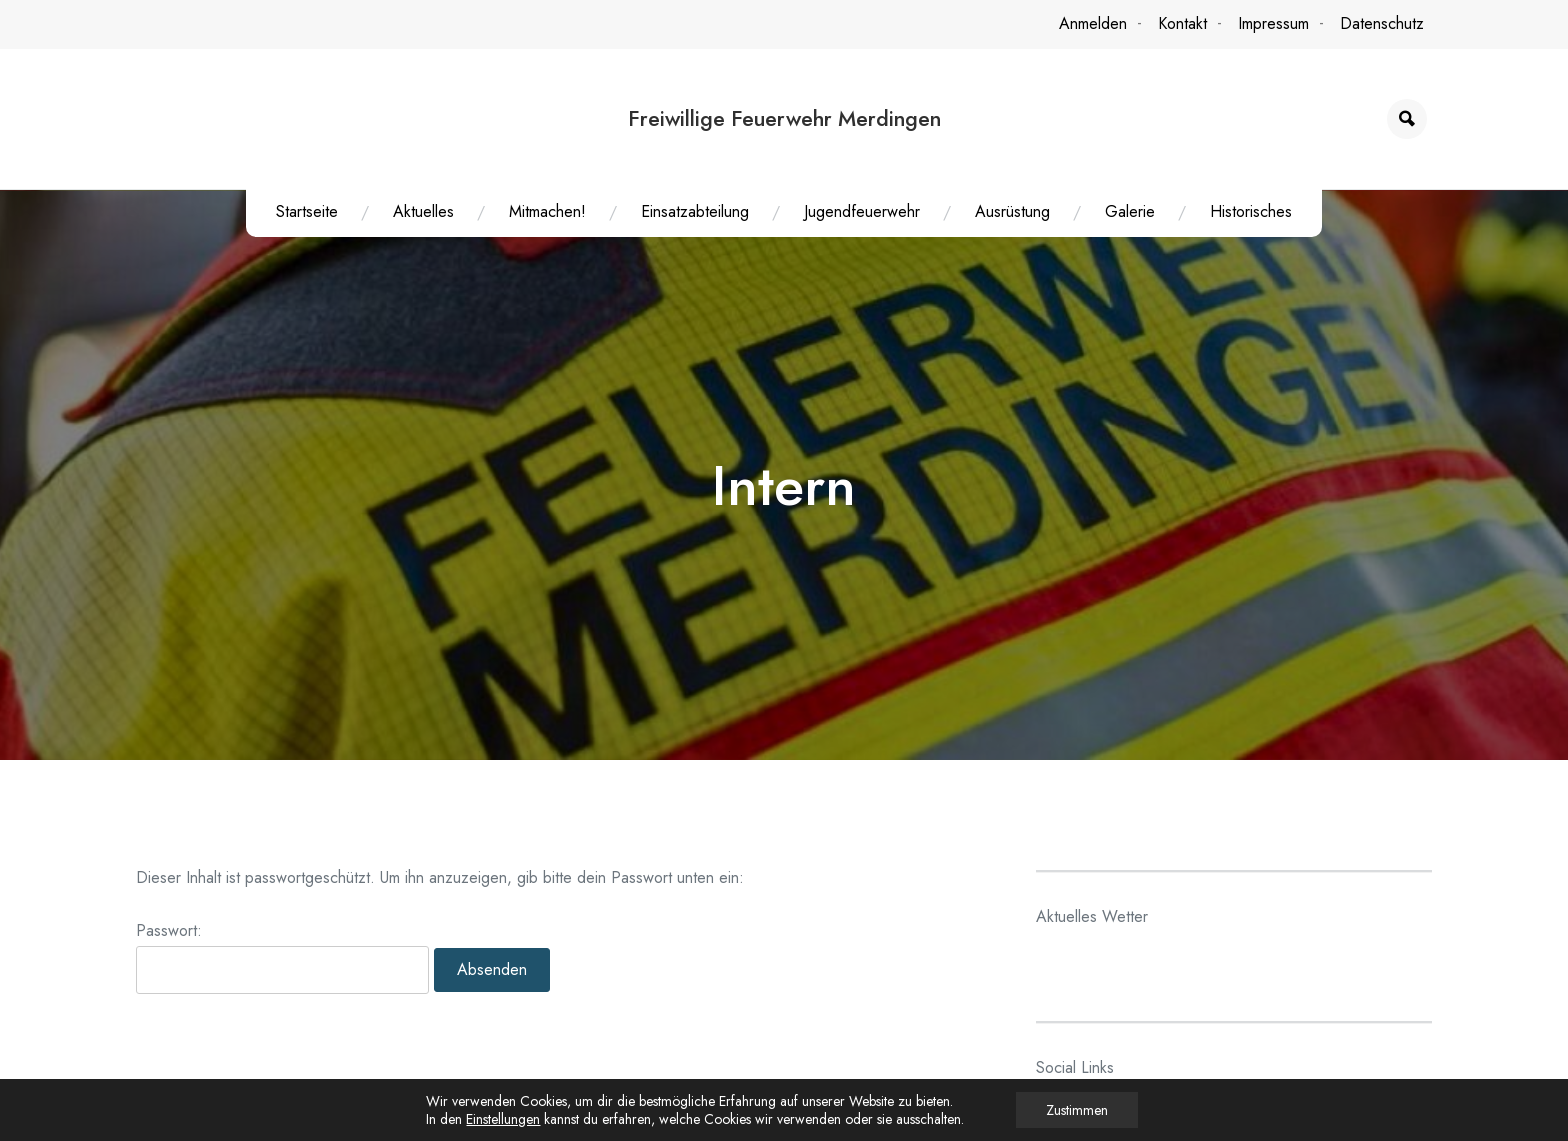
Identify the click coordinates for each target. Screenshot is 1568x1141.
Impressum (1273, 23)
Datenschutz (1382, 23)
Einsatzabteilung (695, 211)
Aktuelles (423, 211)
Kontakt (1182, 23)
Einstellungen (503, 1119)
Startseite (307, 211)
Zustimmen (1077, 1110)
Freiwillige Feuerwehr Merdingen (784, 118)
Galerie (1130, 211)
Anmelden (1093, 23)
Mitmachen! (547, 211)
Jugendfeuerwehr (862, 211)
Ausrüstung (1012, 211)
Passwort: (282, 964)
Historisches (1251, 211)
